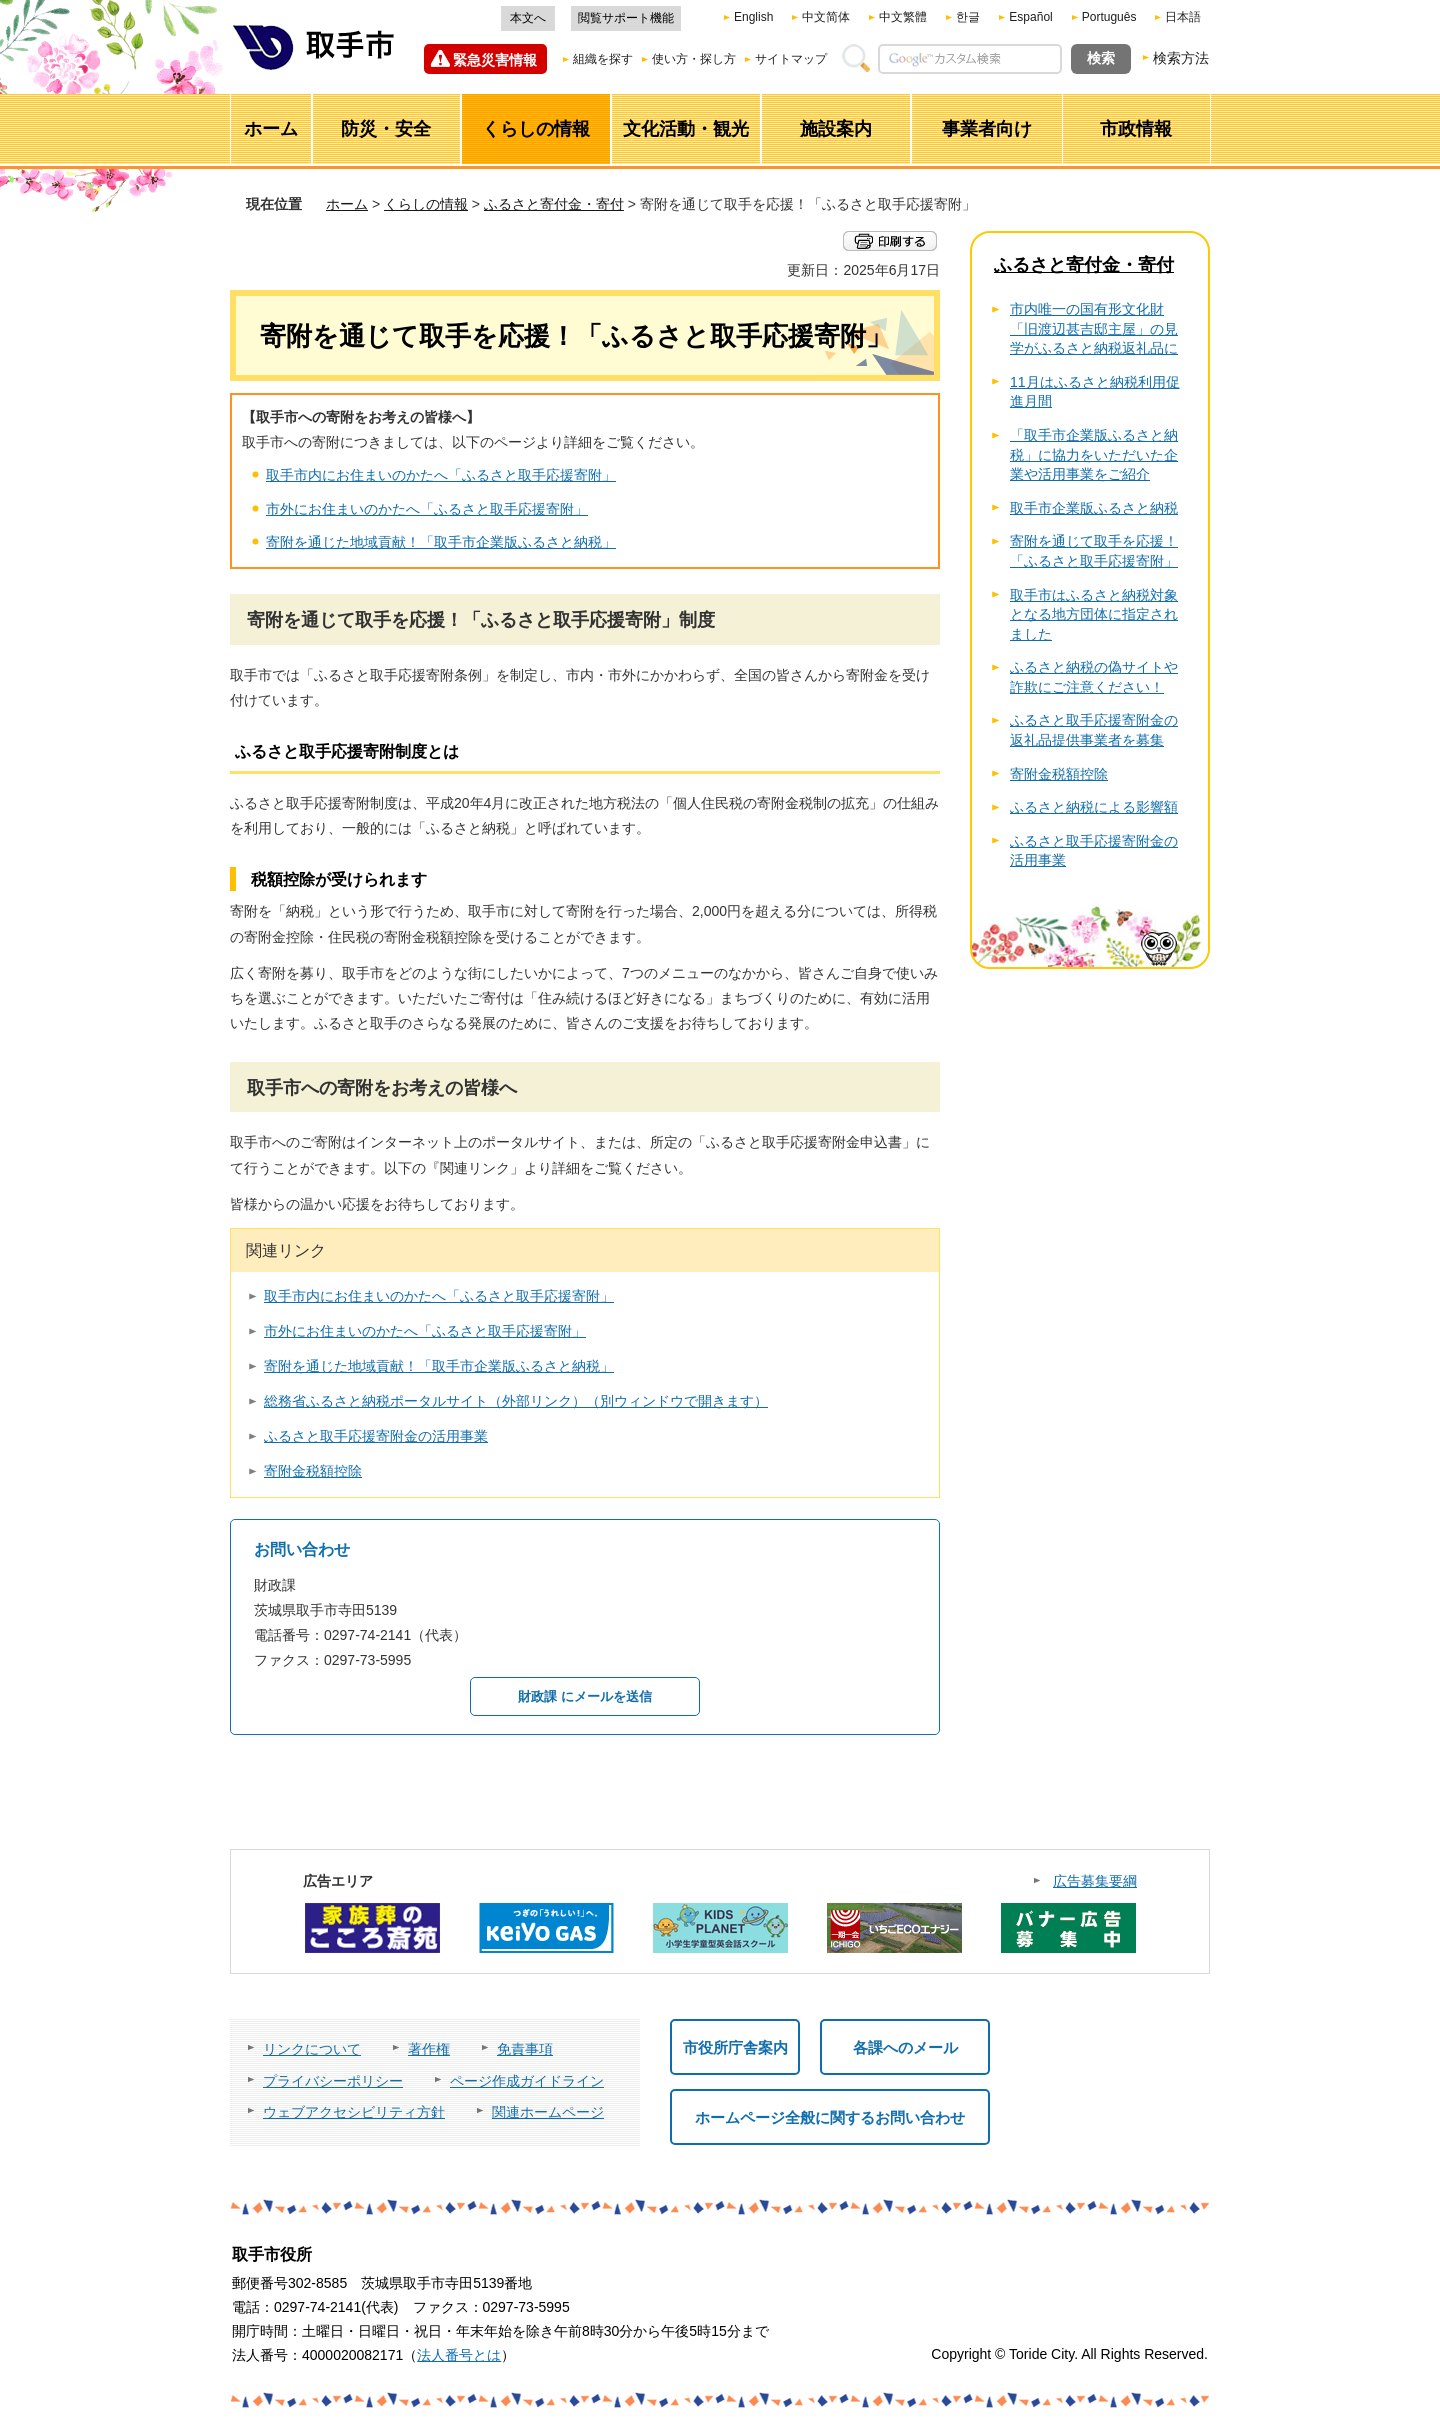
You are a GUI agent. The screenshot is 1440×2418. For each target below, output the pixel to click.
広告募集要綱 (1095, 1881)
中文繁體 (903, 17)
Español (1030, 17)
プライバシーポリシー (333, 2081)
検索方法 (1181, 58)
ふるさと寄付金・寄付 (554, 204)
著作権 (429, 2049)
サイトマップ (791, 59)
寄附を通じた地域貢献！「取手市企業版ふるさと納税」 (441, 542)
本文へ (528, 18)
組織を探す (603, 59)
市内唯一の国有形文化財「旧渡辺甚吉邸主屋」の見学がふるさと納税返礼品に (1094, 328)
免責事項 (525, 2049)
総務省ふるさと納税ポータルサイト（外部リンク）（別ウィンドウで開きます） (516, 1401)
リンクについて (312, 2049)
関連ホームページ (548, 2112)
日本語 (1183, 17)
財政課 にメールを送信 (585, 1696)
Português (1109, 17)
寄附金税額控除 (313, 1471)
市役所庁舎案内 (735, 2047)
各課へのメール (905, 2047)
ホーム (347, 204)
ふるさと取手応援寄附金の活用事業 (376, 1436)
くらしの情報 (426, 204)
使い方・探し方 (694, 59)
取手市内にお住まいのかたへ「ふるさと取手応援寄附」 (441, 475)
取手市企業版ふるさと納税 (1094, 508)
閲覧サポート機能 (626, 18)
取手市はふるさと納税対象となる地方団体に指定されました (1094, 614)
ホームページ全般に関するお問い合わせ (830, 2117)
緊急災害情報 (495, 60)
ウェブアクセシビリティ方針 (354, 2112)
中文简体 (826, 17)
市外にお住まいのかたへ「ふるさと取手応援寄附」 (427, 509)
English (753, 17)
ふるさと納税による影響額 (1094, 807)
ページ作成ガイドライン (527, 2081)
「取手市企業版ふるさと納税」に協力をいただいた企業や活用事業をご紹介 (1094, 454)
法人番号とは (459, 2355)
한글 (968, 17)
